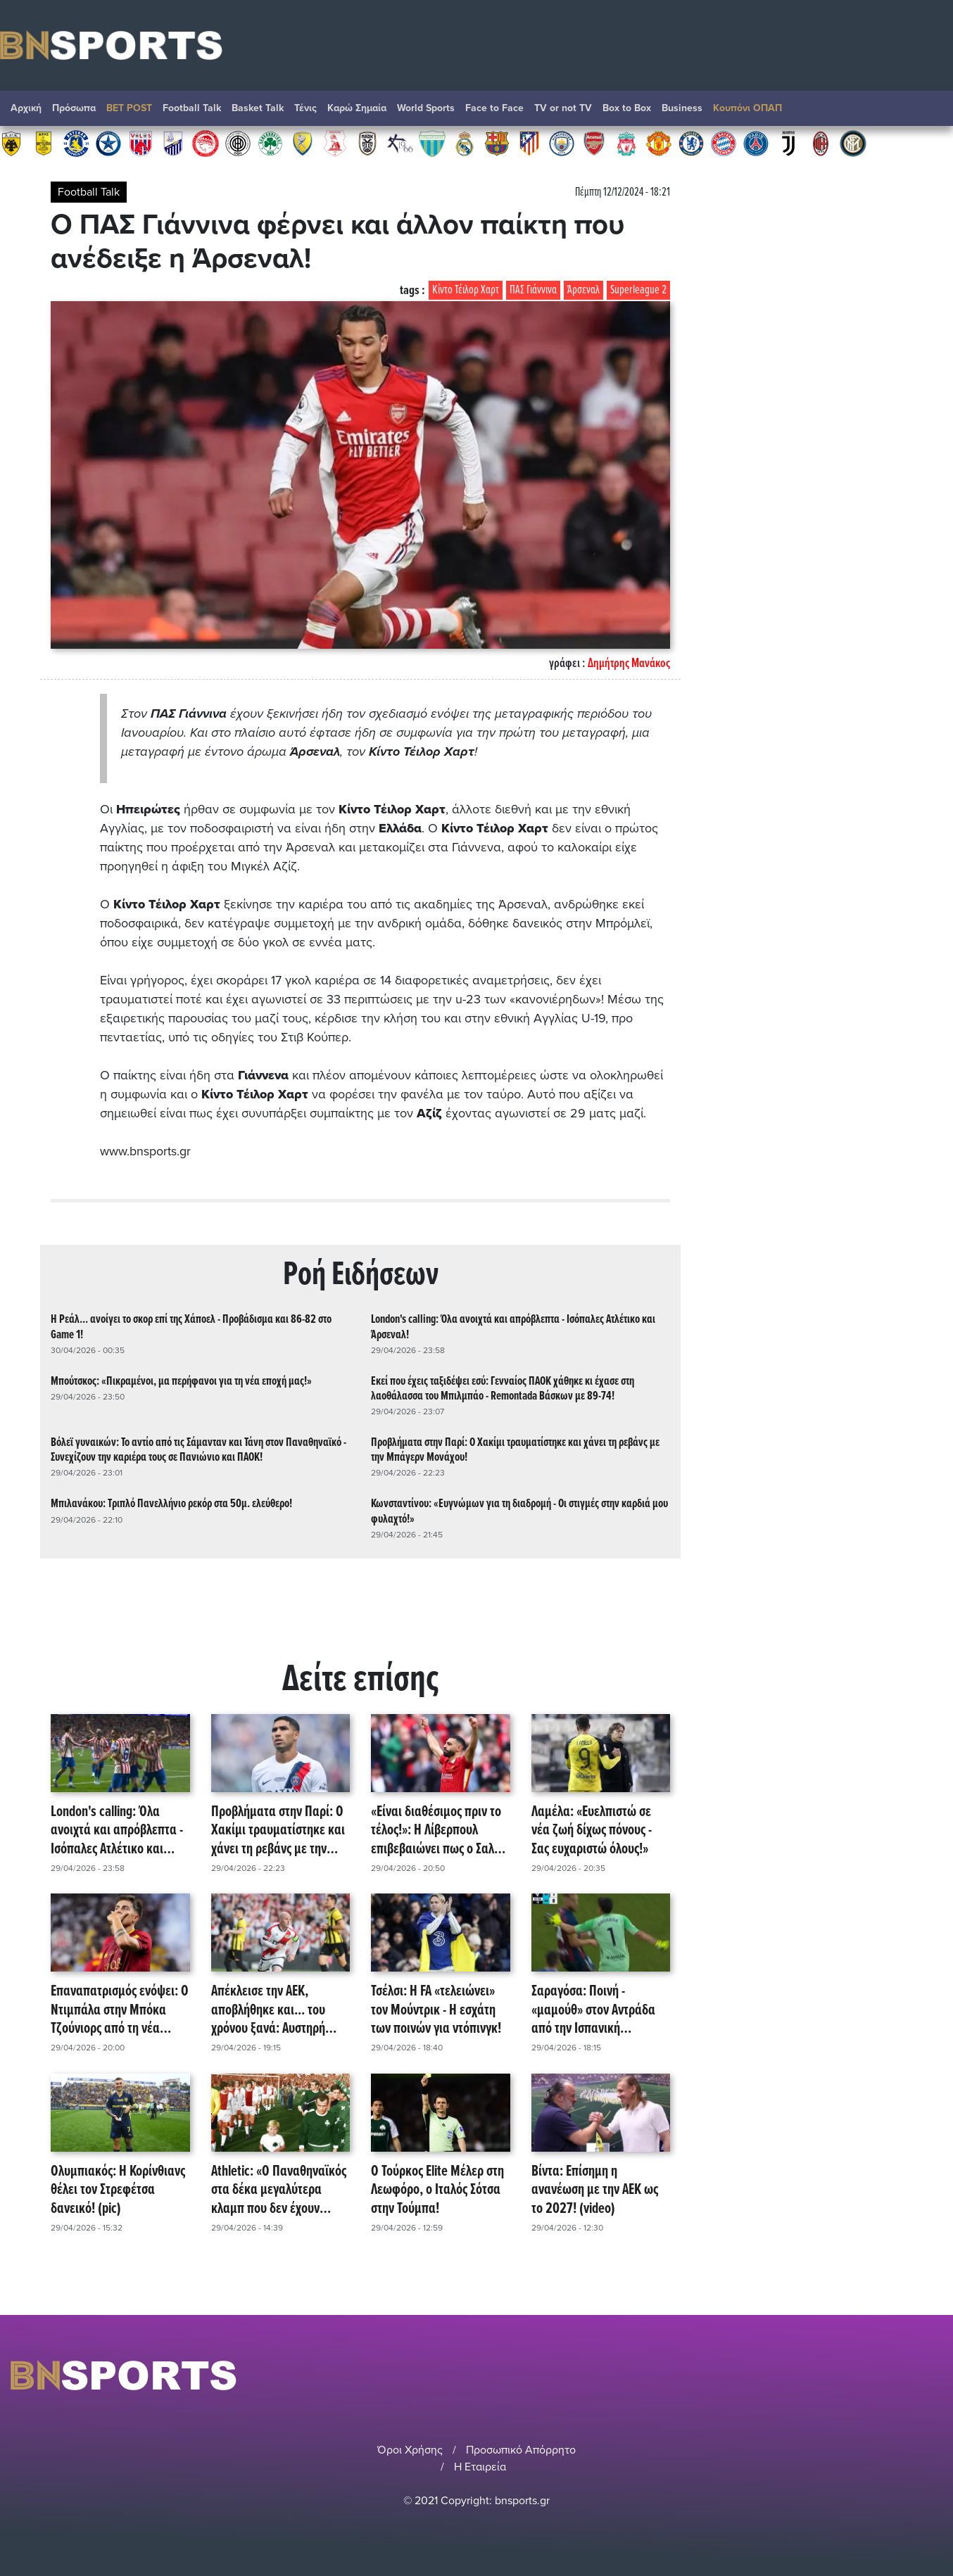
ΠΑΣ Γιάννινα (533, 290)
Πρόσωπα (74, 108)
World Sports (426, 108)
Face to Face (494, 108)
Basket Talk (258, 108)
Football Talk (192, 108)
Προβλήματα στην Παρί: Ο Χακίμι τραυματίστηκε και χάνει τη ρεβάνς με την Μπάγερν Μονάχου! (515, 1449)
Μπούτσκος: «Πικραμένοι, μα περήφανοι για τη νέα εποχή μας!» (181, 1380)
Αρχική (26, 108)
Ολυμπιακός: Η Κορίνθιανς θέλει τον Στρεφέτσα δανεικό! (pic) (118, 2189)
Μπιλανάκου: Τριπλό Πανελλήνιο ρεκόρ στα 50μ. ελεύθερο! (171, 1504)
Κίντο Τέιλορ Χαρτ (465, 290)
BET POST (129, 108)
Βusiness (682, 108)
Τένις (305, 108)
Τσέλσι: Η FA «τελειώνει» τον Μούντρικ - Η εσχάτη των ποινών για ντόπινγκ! (436, 2010)
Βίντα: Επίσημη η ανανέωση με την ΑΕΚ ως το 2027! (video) (594, 2189)
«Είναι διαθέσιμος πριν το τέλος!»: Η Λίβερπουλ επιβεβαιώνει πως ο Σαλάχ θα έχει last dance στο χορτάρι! (439, 1830)
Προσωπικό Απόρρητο (521, 2449)
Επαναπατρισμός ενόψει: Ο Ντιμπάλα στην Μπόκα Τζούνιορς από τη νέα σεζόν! (120, 2010)
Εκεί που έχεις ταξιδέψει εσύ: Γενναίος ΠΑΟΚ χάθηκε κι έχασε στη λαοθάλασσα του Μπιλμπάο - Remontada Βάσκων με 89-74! (502, 1388)
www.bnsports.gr (145, 1151)
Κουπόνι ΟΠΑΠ (747, 108)
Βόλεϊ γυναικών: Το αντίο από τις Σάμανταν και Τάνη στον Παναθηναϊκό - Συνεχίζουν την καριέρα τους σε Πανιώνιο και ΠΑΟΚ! (198, 1449)
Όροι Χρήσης (410, 2449)
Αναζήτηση (928, 111)
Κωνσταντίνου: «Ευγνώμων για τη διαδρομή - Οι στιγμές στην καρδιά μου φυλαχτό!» (519, 1511)
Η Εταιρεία (480, 2466)
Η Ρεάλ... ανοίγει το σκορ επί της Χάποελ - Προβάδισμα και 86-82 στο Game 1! (191, 1327)
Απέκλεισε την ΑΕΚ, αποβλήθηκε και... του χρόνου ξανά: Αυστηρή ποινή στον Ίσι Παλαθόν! (273, 2010)
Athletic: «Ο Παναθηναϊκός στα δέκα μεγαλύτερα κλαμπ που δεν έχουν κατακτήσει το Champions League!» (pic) (278, 2189)
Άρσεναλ (583, 290)
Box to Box (626, 108)
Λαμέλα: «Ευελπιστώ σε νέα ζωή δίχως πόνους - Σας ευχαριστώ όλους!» (591, 1830)
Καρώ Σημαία (356, 108)
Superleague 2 (638, 290)
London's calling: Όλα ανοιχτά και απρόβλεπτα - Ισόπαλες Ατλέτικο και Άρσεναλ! (513, 1327)
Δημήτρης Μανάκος (629, 663)
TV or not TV (563, 108)
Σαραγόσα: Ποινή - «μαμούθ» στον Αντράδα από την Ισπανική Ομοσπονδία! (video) (593, 2010)
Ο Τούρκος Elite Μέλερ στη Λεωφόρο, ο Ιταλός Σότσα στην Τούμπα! (437, 2189)
